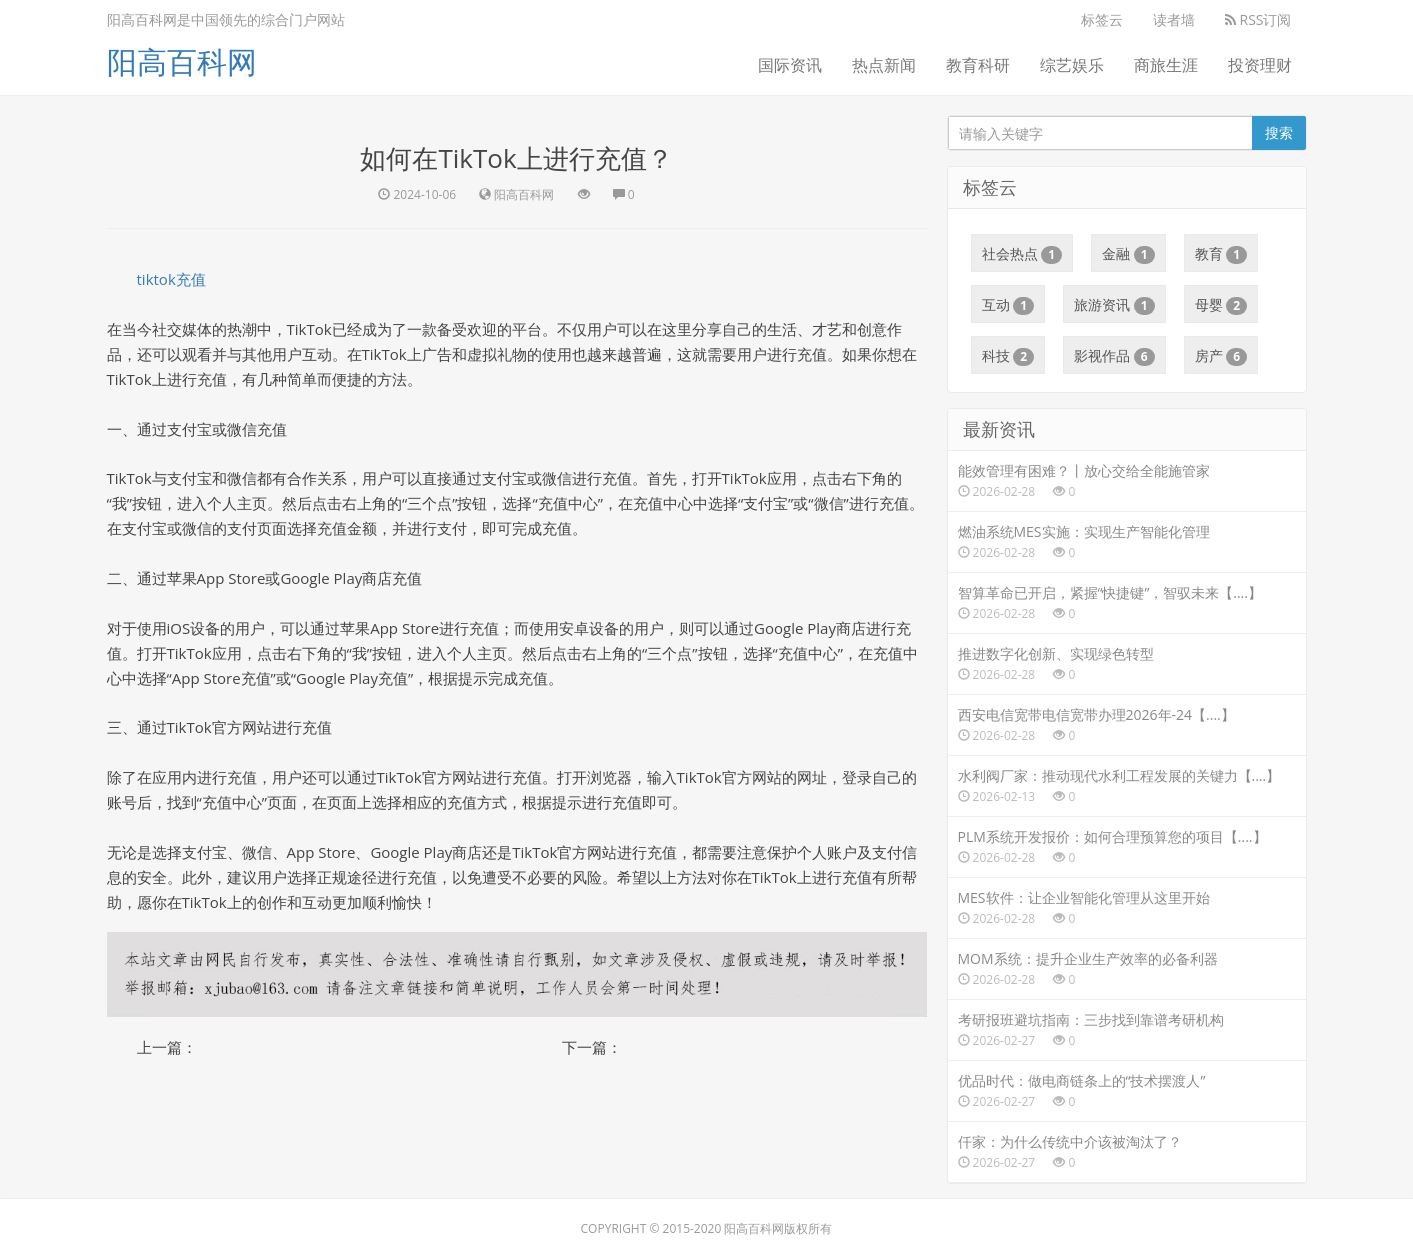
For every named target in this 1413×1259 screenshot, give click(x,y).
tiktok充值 (171, 279)
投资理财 (1260, 65)
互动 (1008, 305)
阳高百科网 (182, 61)
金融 (1128, 254)
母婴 (1221, 305)
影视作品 (1114, 356)
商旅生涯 (1166, 65)
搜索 (1279, 132)
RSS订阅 (1258, 19)
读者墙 (1174, 19)
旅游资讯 (1114, 305)
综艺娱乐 (1072, 65)
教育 (1221, 254)
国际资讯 (790, 65)
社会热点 (1022, 254)
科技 (1008, 356)
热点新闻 (884, 65)
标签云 (1102, 19)
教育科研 (978, 65)
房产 (1221, 356)
